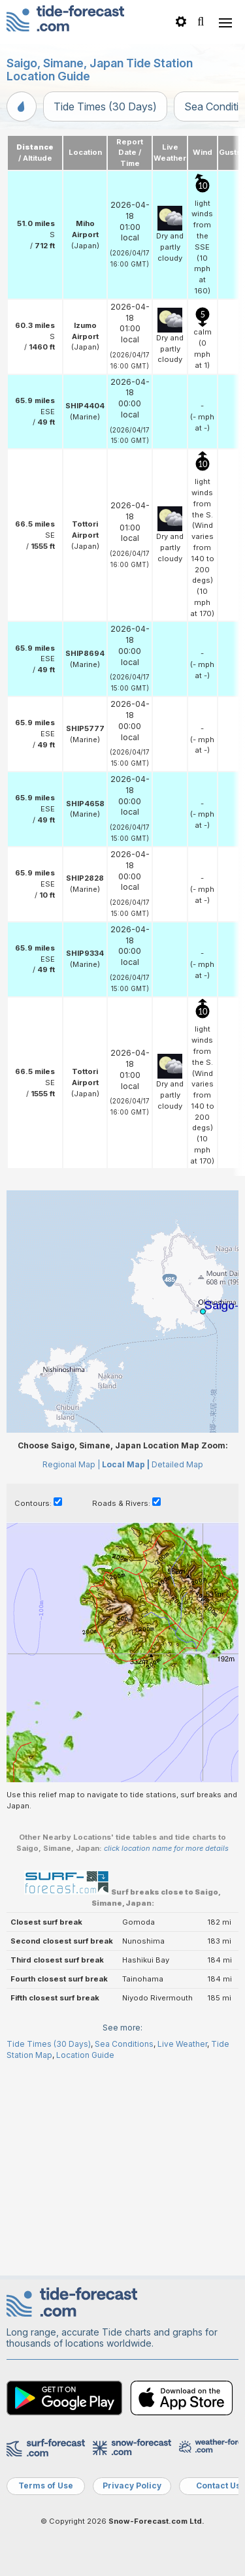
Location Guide (85, 2055)
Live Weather (182, 2044)
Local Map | (126, 1464)
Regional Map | (71, 1464)
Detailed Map (177, 1464)
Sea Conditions (124, 2044)
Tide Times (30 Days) (105, 106)
